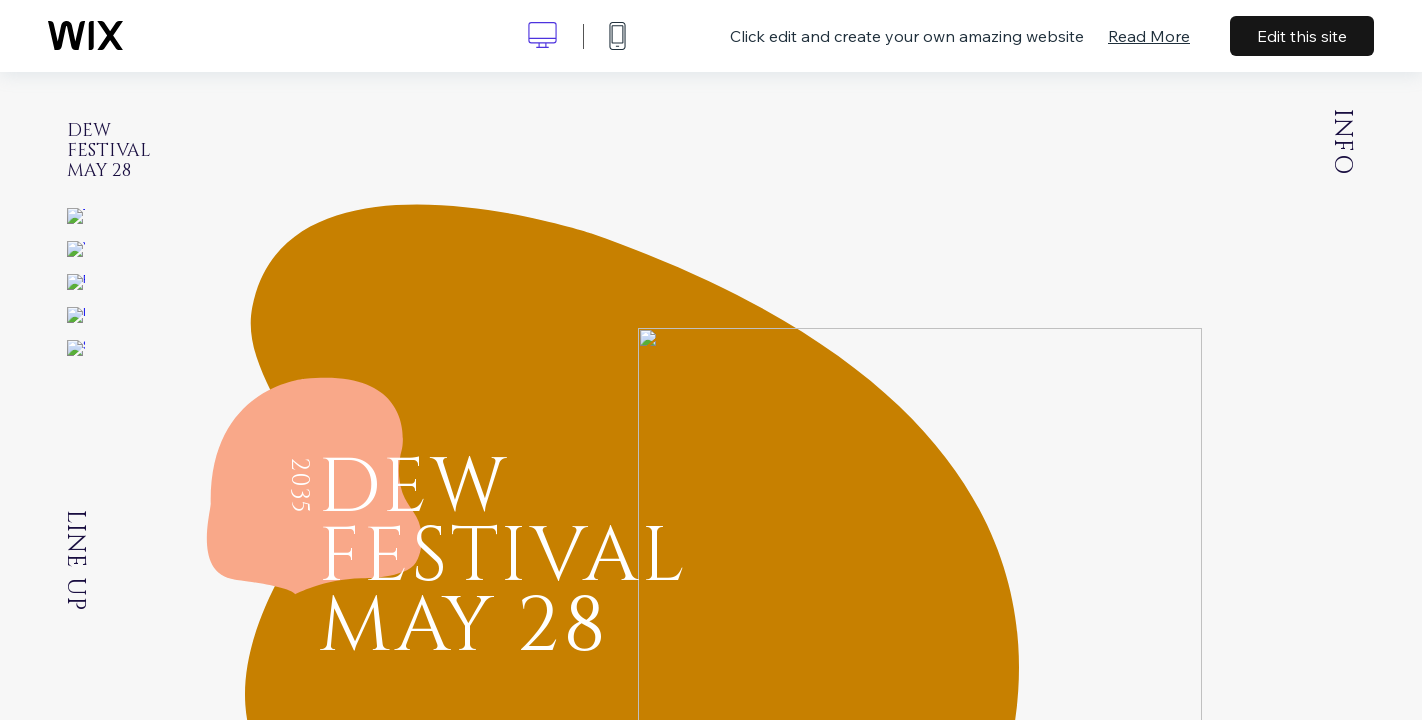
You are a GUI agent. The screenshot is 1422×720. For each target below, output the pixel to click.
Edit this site (1302, 36)
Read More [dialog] (1149, 36)
